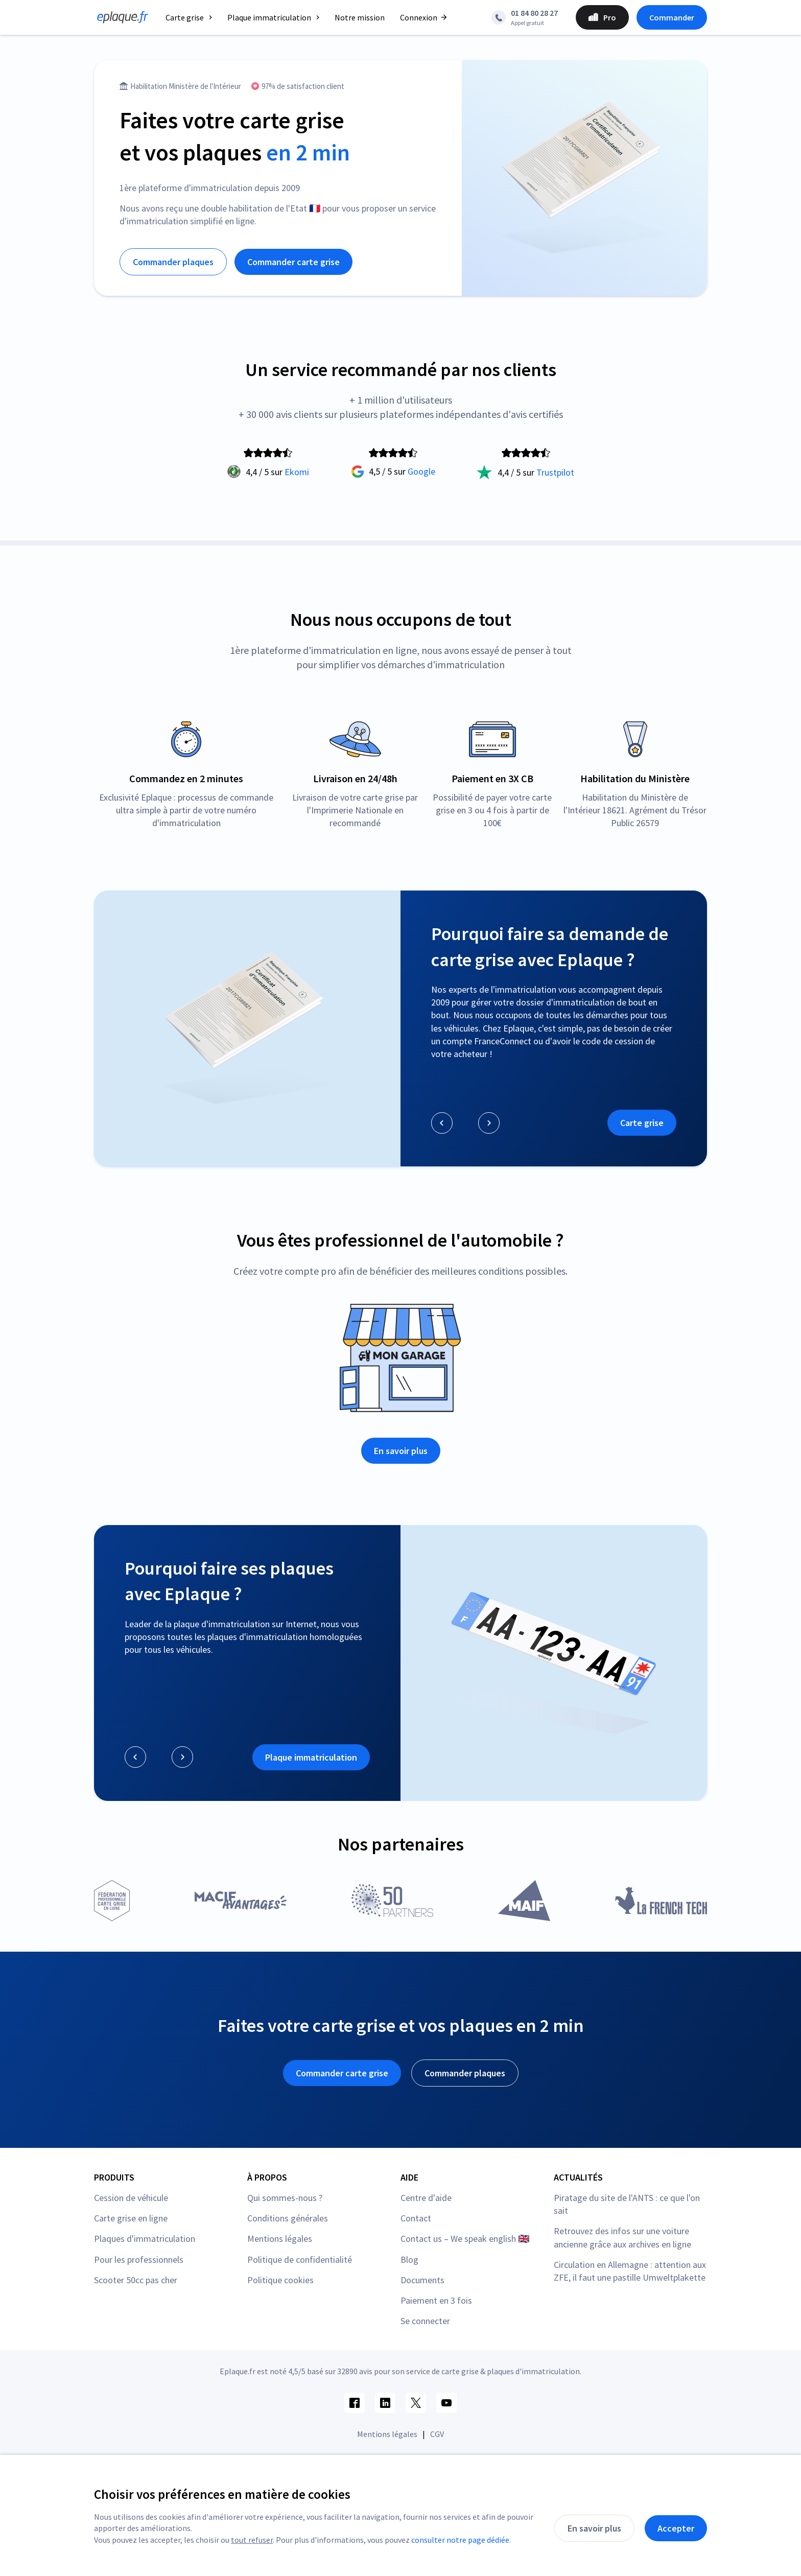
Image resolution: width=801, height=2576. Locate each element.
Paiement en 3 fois (436, 2300)
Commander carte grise (293, 262)
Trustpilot (555, 472)
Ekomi (297, 472)
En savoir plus (401, 1451)
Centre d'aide (426, 2198)
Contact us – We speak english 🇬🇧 (464, 2238)
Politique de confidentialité (299, 2259)
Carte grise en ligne (131, 2218)
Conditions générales (287, 2218)
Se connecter (425, 2321)
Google (421, 471)
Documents (422, 2280)
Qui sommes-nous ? (284, 2198)
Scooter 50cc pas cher (135, 2280)
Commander (671, 17)
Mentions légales (279, 2238)
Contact (415, 2218)
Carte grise (642, 1123)
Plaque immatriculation (311, 1757)
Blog (409, 2259)
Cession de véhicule (131, 2198)
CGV (437, 2434)
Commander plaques (173, 262)
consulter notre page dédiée (460, 2540)
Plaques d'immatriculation (144, 2238)
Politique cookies (280, 2280)
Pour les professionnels (138, 2259)
